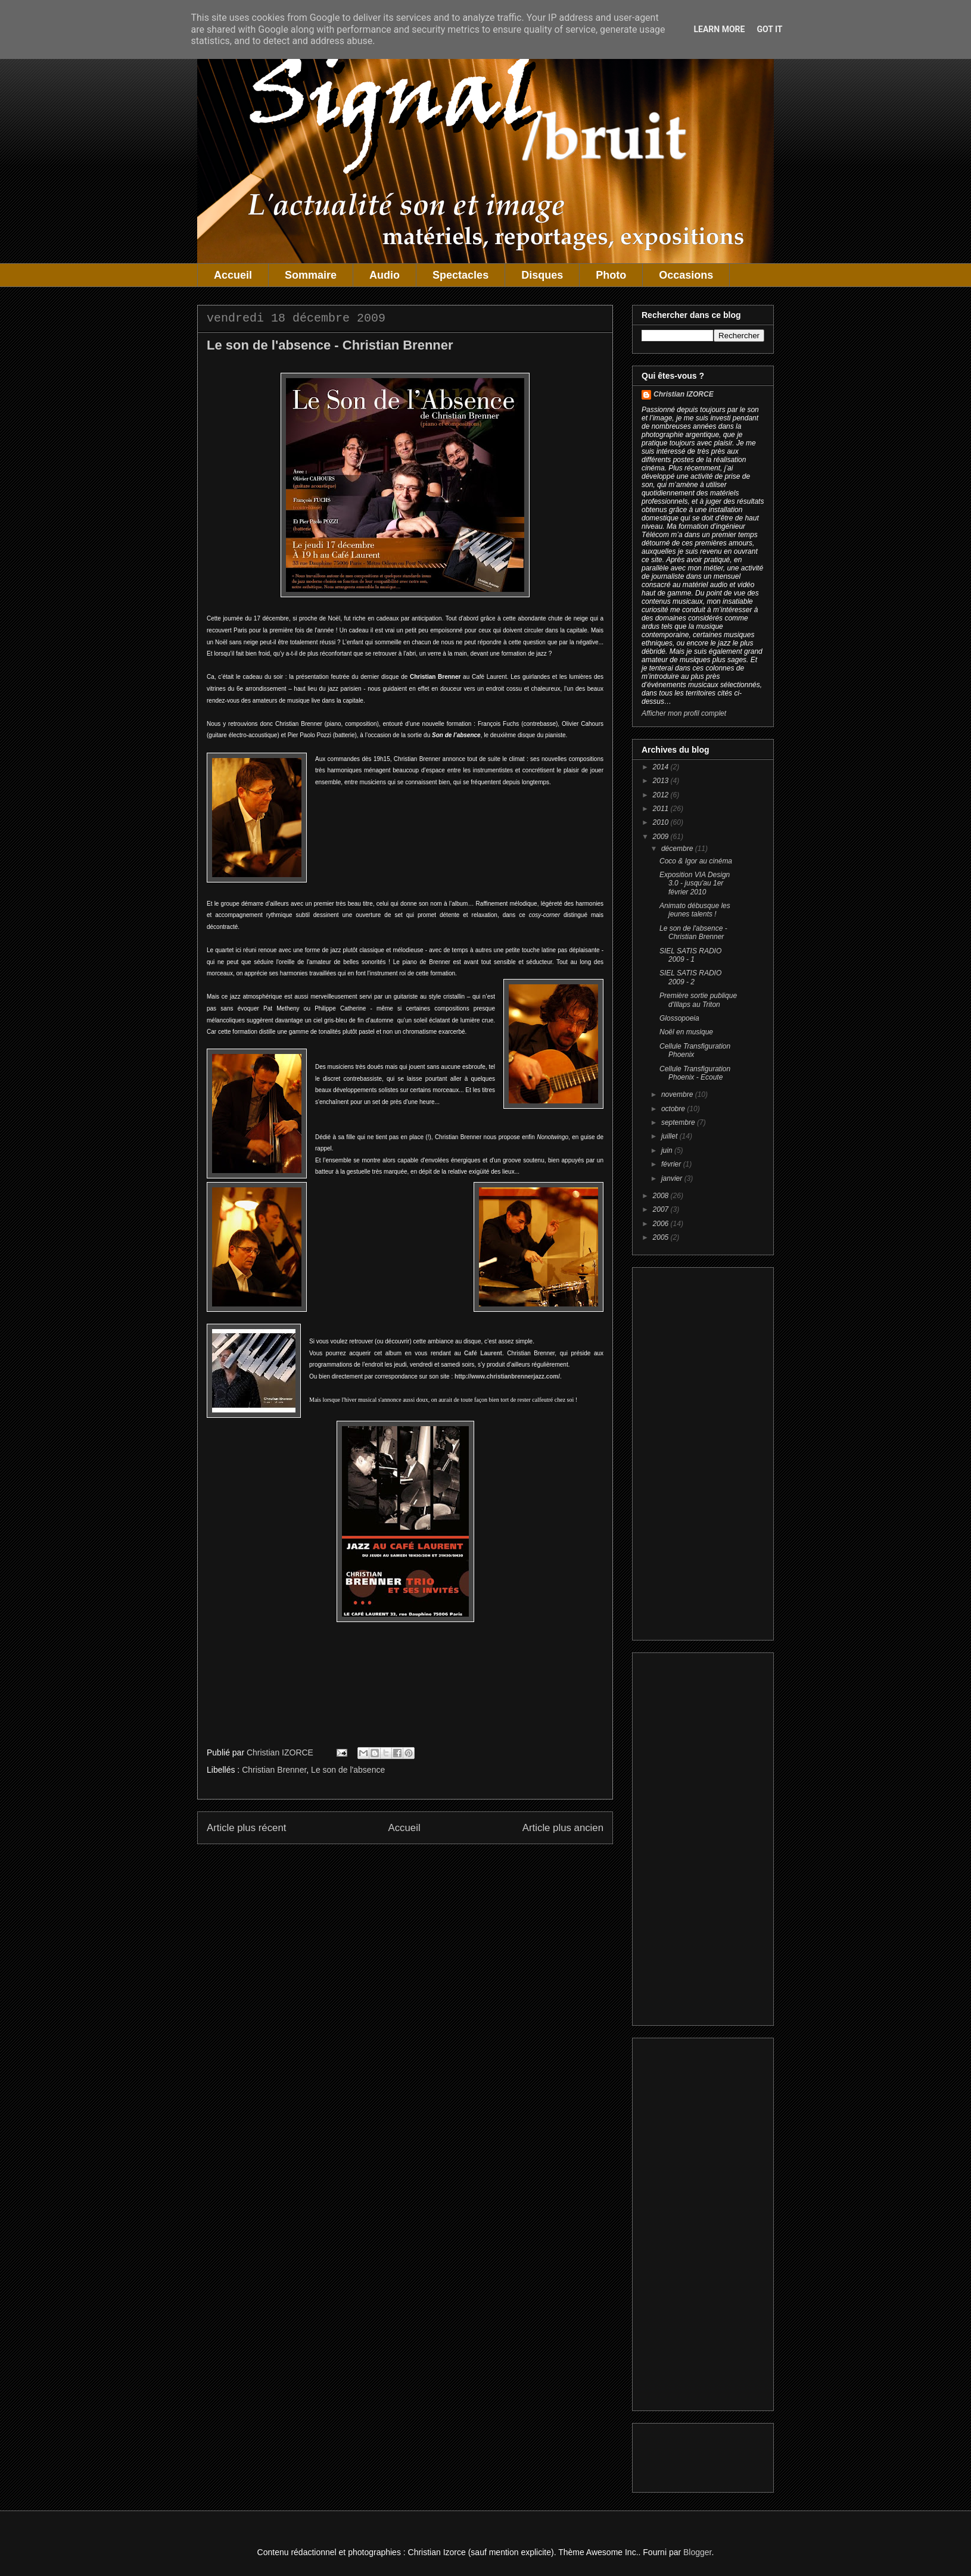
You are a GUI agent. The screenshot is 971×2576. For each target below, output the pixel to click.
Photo (611, 275)
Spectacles (460, 275)
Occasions (686, 275)
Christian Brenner (274, 1769)
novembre (678, 1094)
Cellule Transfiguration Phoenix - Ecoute (694, 1073)
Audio (384, 275)
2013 (662, 780)
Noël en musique (686, 1032)
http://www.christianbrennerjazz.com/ (507, 1376)
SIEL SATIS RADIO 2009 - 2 (690, 977)
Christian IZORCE (683, 394)
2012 (662, 795)
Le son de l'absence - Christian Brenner (693, 932)
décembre (678, 848)
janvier (672, 1178)
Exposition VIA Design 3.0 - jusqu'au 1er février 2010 (694, 883)
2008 (662, 1196)
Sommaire (311, 275)
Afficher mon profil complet (684, 713)
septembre (679, 1122)
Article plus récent (246, 1827)
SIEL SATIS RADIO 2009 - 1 (690, 955)
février (672, 1164)
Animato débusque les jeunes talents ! (694, 910)
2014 (662, 767)
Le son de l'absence (348, 1769)
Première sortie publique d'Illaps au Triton (698, 999)
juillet (670, 1136)
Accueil (233, 275)
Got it (769, 29)
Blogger (697, 2552)
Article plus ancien (562, 1827)
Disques (542, 275)
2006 (662, 1224)
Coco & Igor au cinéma (695, 861)
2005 (662, 1237)
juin (667, 1150)
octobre (674, 1109)
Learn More (719, 29)
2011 (662, 808)
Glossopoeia (679, 1018)
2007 (662, 1209)
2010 (662, 822)
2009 (662, 836)
